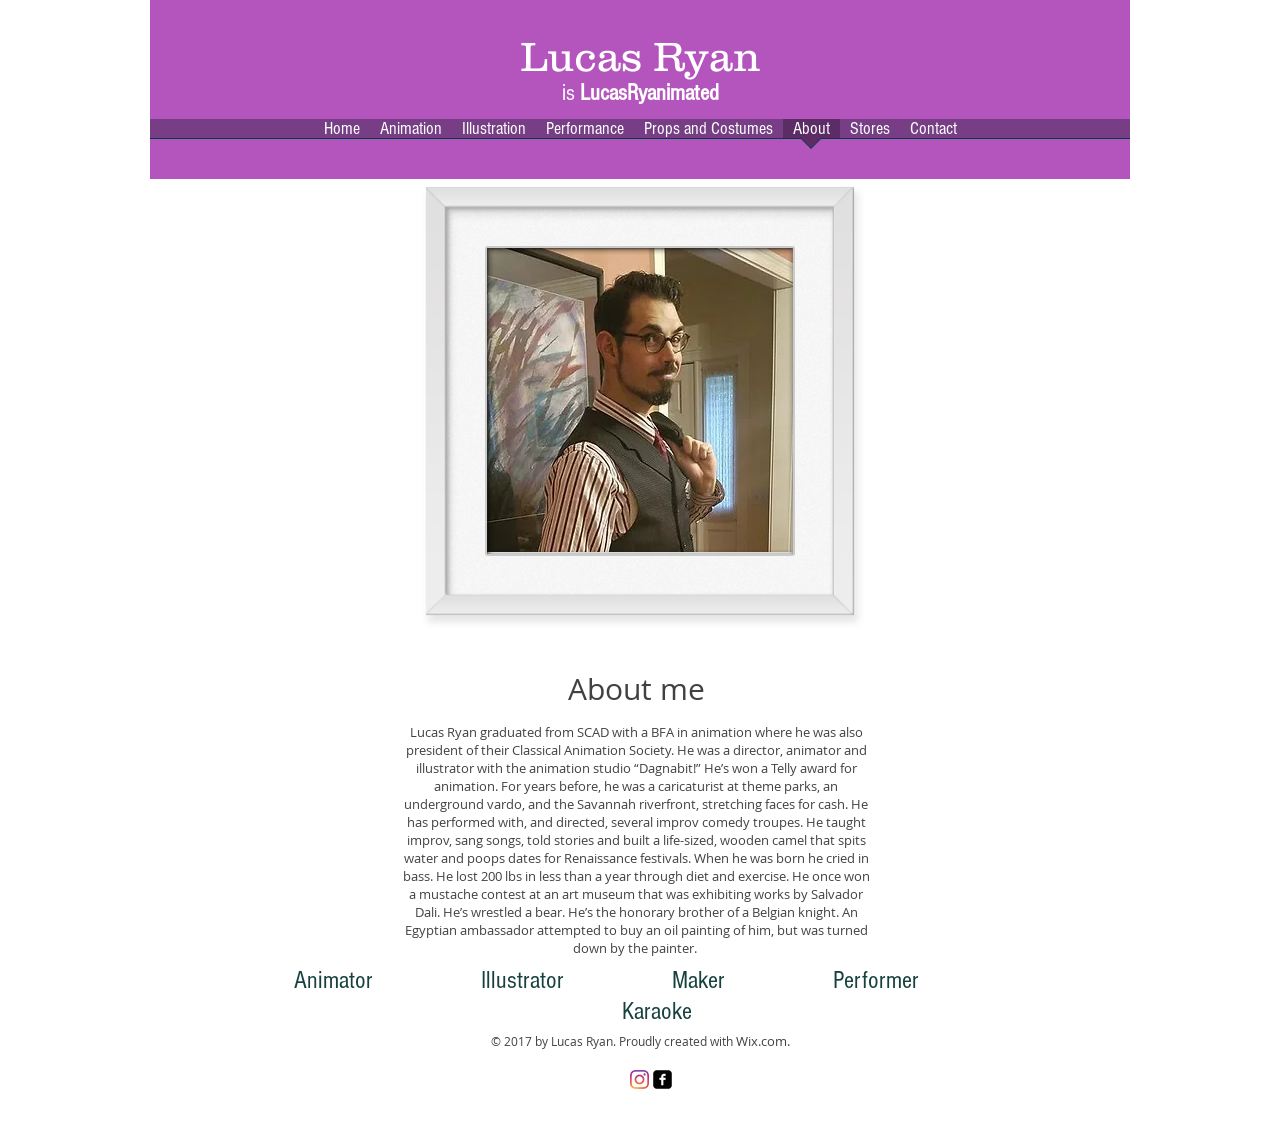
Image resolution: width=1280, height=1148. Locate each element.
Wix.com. (763, 1041)
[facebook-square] (662, 1079)
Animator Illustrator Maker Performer (606, 980)
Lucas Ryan (640, 56)
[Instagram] (639, 1079)
